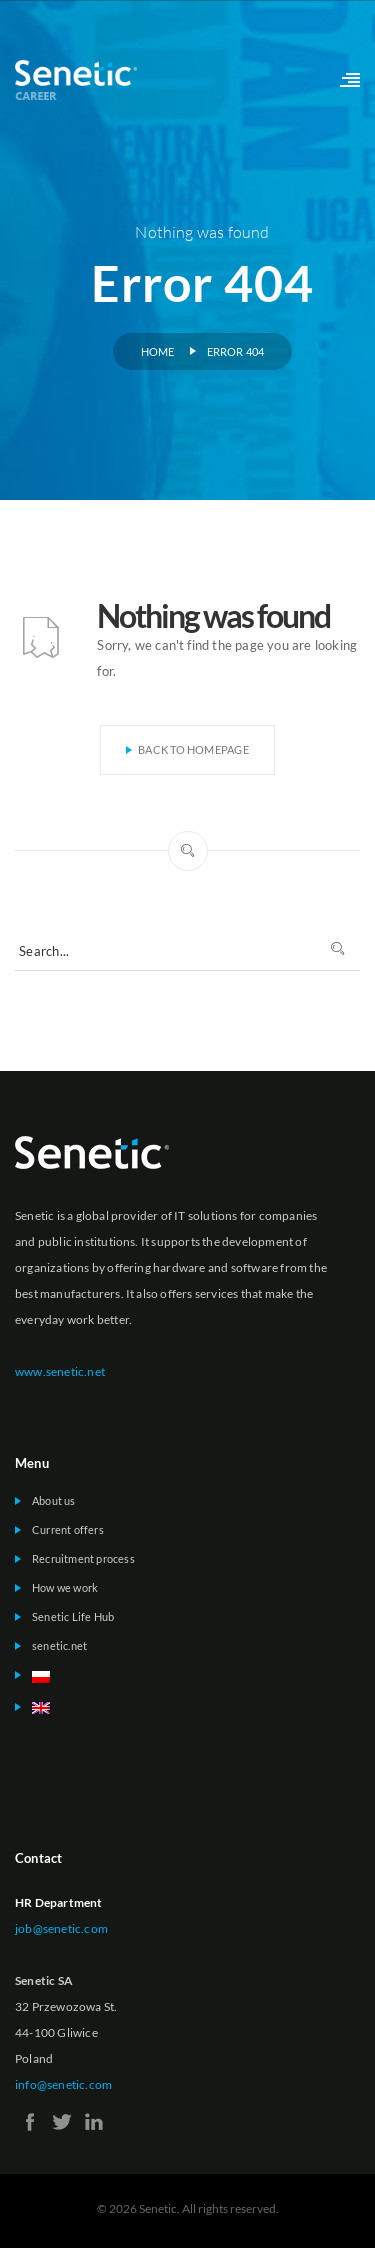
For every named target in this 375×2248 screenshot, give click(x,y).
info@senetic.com (63, 2084)
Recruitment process (83, 1558)
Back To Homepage (187, 749)
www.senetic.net (60, 1371)
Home (158, 351)
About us (54, 1500)
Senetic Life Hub (73, 1616)
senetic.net (59, 1645)
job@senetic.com (61, 1928)
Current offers (68, 1529)
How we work (65, 1587)
